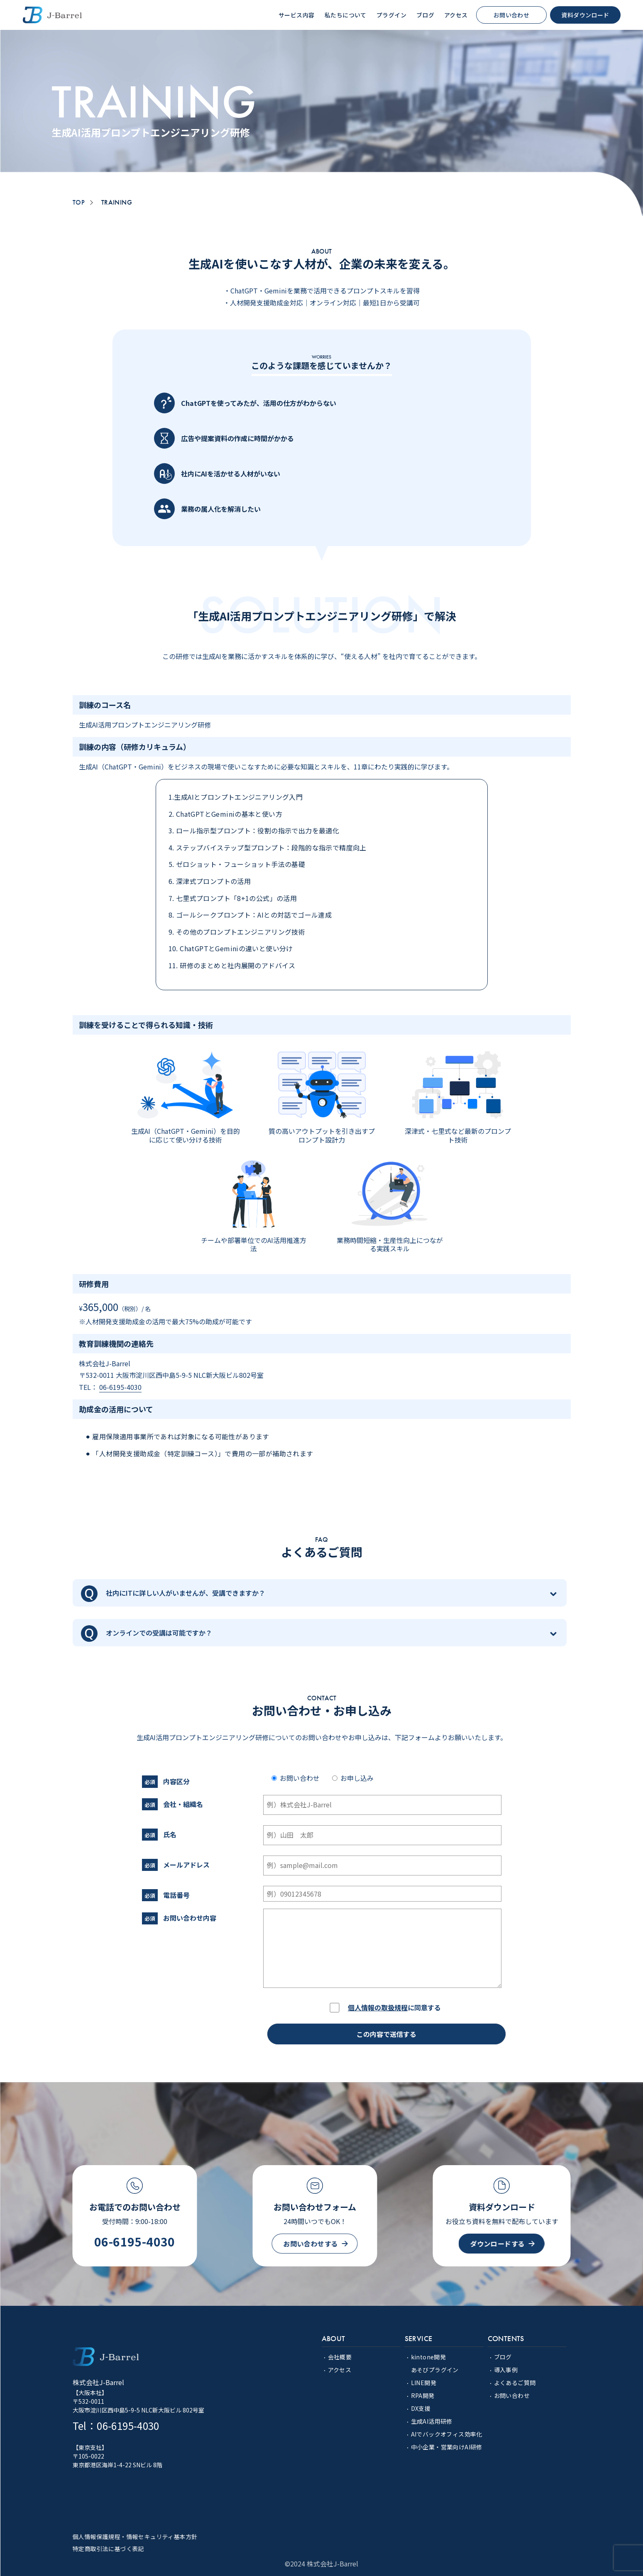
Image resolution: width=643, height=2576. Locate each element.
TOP (79, 202)
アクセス (340, 2370)
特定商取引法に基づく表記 (108, 2549)
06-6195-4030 (120, 1387)
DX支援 (421, 2408)
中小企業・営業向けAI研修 (446, 2447)
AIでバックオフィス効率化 (446, 2434)
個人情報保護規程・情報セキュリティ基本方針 (135, 2536)
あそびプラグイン (435, 2370)
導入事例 (506, 2370)
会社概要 (340, 2357)
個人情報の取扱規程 (378, 2007)
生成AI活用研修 (431, 2421)
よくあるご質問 (515, 2382)
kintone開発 (428, 2357)
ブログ (503, 2357)
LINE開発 (423, 2382)
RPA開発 (423, 2395)
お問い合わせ (512, 2395)
